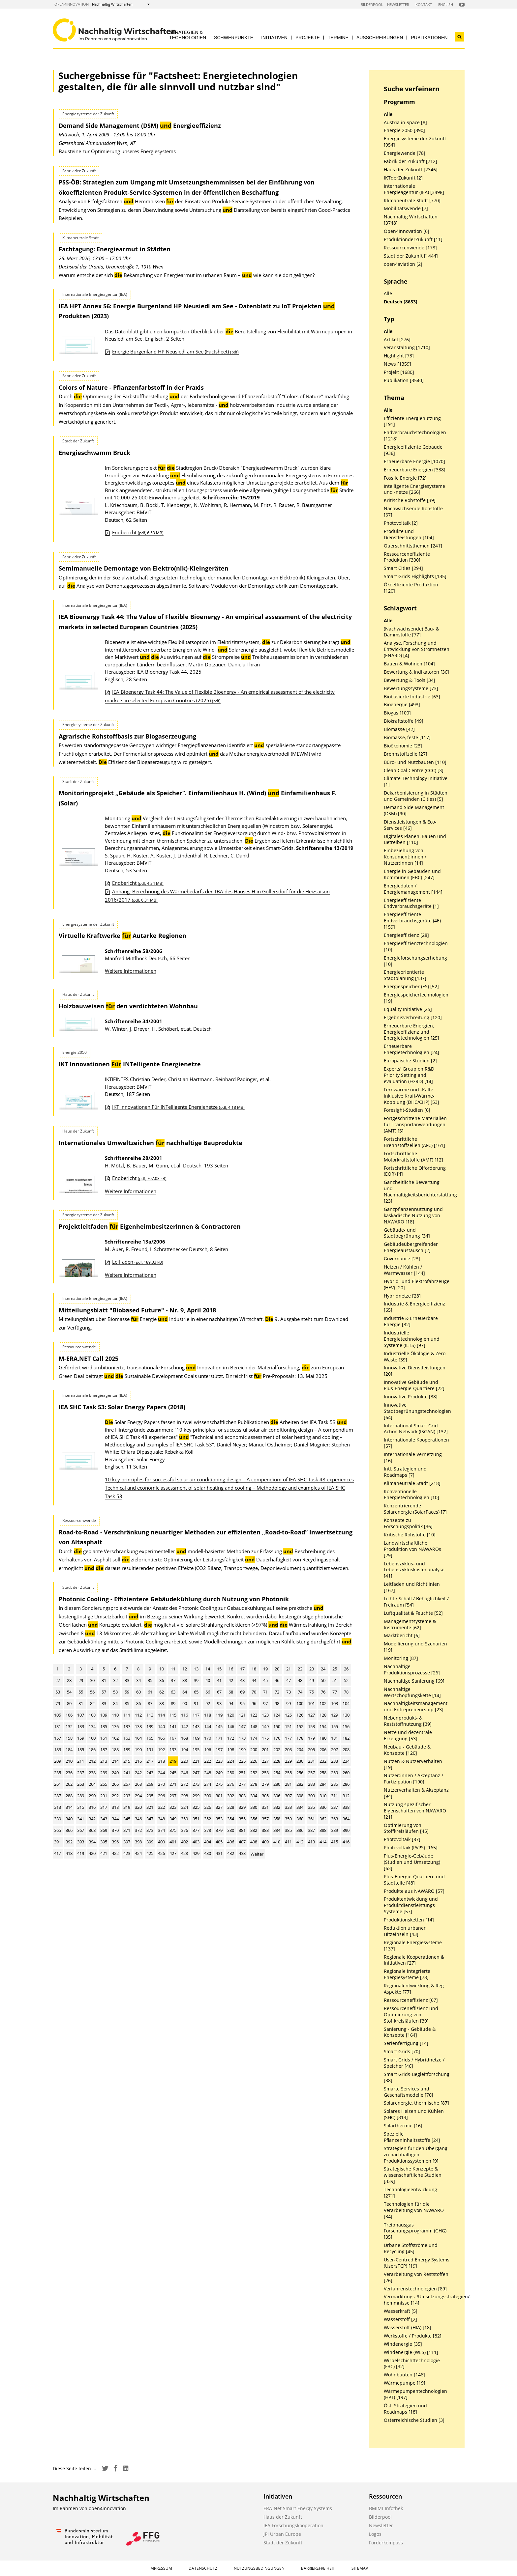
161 (103, 1738)
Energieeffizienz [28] (406, 935)
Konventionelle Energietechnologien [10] (411, 1495)
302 (230, 1796)
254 (276, 1773)
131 (57, 1726)
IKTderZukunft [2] (403, 178)
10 (161, 1669)
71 (265, 1692)
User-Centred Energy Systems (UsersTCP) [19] (416, 2263)
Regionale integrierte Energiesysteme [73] (407, 1974)
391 (57, 1842)
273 (196, 1784)
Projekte (307, 37)
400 (161, 1842)
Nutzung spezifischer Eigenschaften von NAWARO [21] (415, 1811)
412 (299, 1842)
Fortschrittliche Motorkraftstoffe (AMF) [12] (413, 1157)
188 (115, 1749)
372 (138, 1830)
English (445, 4)
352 (207, 1819)
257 (311, 1773)
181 (334, 1738)
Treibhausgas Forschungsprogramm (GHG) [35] (415, 2231)
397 (126, 1842)
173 (242, 1738)
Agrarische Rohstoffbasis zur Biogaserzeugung (127, 736)
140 (161, 1726)
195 (196, 1749)
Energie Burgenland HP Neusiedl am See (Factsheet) (175, 351)
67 (219, 1692)
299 (196, 1796)
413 (311, 1842)
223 (219, 1761)
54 (69, 1692)
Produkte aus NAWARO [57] (414, 1891)
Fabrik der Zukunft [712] (410, 161)
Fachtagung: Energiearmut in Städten (114, 249)
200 (253, 1749)
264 (92, 1784)
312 (346, 1796)
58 (115, 1692)
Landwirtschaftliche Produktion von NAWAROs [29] (412, 1549)
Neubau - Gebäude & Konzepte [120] (407, 1750)
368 (92, 1830)
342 (92, 1819)
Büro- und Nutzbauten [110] (415, 762)
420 (92, 1853)
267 (126, 1784)
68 (230, 1692)
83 (104, 1703)
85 (127, 1703)
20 (277, 1669)
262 (69, 1784)
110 (115, 1715)
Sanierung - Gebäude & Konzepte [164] (410, 2032)
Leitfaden (137, 1261)
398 (138, 1842)
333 (288, 1807)
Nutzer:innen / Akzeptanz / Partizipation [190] (413, 1779)
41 (219, 1680)
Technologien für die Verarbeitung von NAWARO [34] (414, 2210)
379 (219, 1830)
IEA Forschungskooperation (293, 2525)
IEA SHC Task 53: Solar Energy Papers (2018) (122, 1407)
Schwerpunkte (233, 37)
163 (126, 1738)
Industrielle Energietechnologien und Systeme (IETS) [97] (412, 1339)
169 (196, 1738)
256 (299, 1773)
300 (207, 1796)
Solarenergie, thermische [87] (416, 2103)
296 (161, 1796)
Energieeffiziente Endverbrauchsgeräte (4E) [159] (412, 920)
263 (80, 1784)
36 (161, 1680)
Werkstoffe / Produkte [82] (412, 2336)
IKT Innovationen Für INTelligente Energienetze (178, 1107)
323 (172, 1807)
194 (184, 1749)
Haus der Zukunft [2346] (411, 170)
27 (57, 1680)
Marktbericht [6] (402, 1635)
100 (299, 1703)
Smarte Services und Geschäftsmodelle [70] (408, 2092)
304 (253, 1796)
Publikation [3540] (404, 380)
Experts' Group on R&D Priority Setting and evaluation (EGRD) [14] (409, 1075)
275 (219, 1784)
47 (288, 1680)
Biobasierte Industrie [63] (412, 697)
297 (172, 1796)
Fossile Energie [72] (405, 478)
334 (299, 1807)
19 (265, 1669)
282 (299, 1784)
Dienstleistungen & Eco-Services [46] (410, 825)
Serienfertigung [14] (406, 2043)
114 (161, 1715)
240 (115, 1773)
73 (288, 1692)
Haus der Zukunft (282, 2517)
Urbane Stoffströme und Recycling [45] (411, 2248)
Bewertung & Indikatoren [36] (416, 672)
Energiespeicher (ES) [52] (411, 987)
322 (161, 1807)
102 (322, 1703)
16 (230, 1669)
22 (300, 1669)
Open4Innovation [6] (406, 231)
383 (265, 1830)
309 (311, 1796)
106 (69, 1715)
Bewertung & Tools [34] (409, 680)
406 (230, 1842)
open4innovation (71, 4)
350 (184, 1819)
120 (230, 1715)
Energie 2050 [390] (404, 130)
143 (196, 1726)
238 (92, 1773)
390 (346, 1830)
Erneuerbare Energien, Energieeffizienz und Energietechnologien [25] (411, 1032)
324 (184, 1807)
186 (92, 1749)
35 (150, 1680)
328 (230, 1807)
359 (288, 1819)
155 (334, 1726)
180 (322, 1738)
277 (242, 1784)
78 (346, 1692)
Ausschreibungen (379, 37)
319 (126, 1807)
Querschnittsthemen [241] (413, 546)
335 (311, 1807)
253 (265, 1773)
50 (323, 1680)
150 (276, 1726)
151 (288, 1726)
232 (322, 1761)
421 (103, 1853)
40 (207, 1680)
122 (253, 1715)
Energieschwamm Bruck (94, 453)
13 (196, 1669)
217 (149, 1761)
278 (253, 1784)
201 (265, 1749)
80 (69, 1703)
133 (80, 1726)
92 (207, 1703)
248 (207, 1773)
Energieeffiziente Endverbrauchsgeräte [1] (411, 903)
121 (242, 1715)
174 (253, 1738)
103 (334, 1703)
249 (219, 1773)
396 (115, 1842)
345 (126, 1819)
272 (184, 1784)
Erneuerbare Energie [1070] (414, 461)
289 (80, 1796)
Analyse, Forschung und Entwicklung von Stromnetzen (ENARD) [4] (416, 649)
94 (230, 1703)
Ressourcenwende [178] (410, 248)
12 (184, 1669)
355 (242, 1819)
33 (127, 1680)
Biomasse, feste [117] (407, 738)
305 (265, 1796)
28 (69, 1680)
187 (103, 1749)
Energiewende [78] (404, 153)
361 (311, 1819)
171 (219, 1738)
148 (253, 1726)
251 (242, 1773)
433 (242, 1853)
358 (276, 1819)
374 (161, 1830)
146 (230, 1726)
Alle (388, 114)
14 (207, 1669)
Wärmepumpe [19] (404, 2383)
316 (92, 1807)
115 (172, 1715)
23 (311, 1669)
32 (115, 1680)
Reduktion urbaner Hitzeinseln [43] (405, 1931)
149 (265, 1726)
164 (138, 1738)
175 (265, 1738)
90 (184, 1703)
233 (334, 1761)
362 (322, 1819)
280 (276, 1784)
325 (196, 1807)
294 (138, 1796)
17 (242, 1669)
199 (242, 1749)
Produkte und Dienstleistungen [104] (409, 534)
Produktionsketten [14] (409, 1920)
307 (288, 1796)
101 (311, 1703)
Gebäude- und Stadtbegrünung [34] (407, 1233)
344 (115, 1819)
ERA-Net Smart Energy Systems (297, 2508)
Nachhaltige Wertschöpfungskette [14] (412, 1692)
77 (334, 1692)
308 (299, 1796)
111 (126, 1715)
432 (230, 1853)
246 (184, 1773)
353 (219, 1819)
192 (161, 1749)
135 (103, 1726)
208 (346, 1749)
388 (322, 1830)
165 (149, 1738)
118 (207, 1715)
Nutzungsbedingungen (259, 2568)
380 (230, 1830)
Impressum (160, 2568)
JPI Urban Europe (282, 2534)
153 (311, 1726)
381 (242, 1830)
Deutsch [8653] (400, 302)
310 (322, 1796)
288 (69, 1796)
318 (115, 1807)
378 (207, 1830)
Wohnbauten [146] (404, 2375)
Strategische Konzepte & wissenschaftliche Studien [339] (412, 2175)
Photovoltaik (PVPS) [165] (411, 1848)
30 (92, 1680)
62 (161, 1692)
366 (69, 1830)
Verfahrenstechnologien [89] (415, 2289)
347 (149, 1819)
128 (322, 1715)
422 (115, 1853)
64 (184, 1692)
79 (57, 1703)
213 (103, 1761)
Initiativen (274, 37)
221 (196, 1761)
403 (196, 1842)
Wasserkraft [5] (400, 2311)
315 (80, 1807)
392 (69, 1842)
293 (126, 1796)
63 (173, 1692)
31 (104, 1680)
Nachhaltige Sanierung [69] (414, 1681)
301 (219, 1796)
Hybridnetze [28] (402, 1296)
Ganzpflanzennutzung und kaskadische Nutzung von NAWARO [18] (413, 1215)
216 (138, 1761)
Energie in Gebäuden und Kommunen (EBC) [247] (412, 874)
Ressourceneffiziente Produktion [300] (407, 557)
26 (346, 1669)
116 (184, 1715)
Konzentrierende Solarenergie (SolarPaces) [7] (415, 1509)
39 (196, 1680)
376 (184, 1830)
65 (196, 1692)
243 (149, 1773)
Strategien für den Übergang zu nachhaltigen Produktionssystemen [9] (415, 2154)
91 (196, 1703)
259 (334, 1773)
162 (115, 1738)
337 (334, 1807)
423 (126, 1853)
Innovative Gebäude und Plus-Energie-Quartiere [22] (414, 1385)
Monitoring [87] (401, 1658)
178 (299, 1738)
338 (346, 1807)
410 (276, 1842)
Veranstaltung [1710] (407, 347)
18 (254, 1669)
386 (299, 1830)
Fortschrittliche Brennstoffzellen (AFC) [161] (414, 1142)
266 (115, 1784)
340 (69, 1819)
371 (126, 1830)
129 (334, 1715)
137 (126, 1726)
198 (230, 1749)
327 (219, 1807)
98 (277, 1703)
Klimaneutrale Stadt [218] (412, 1483)
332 (276, 1807)
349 (172, 1819)
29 (80, 1680)
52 (346, 1680)
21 (288, 1669)
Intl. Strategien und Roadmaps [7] (405, 1472)
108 (92, 1715)
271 (172, 1784)
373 (149, 1830)
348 (161, 1819)
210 (69, 1761)
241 (126, 1773)
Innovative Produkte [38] (411, 1397)
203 (288, 1749)
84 (115, 1703)
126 (299, 1715)
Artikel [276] (397, 340)
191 (149, 1749)
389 (334, 1830)
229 (288, 1761)
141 (172, 1726)
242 (138, 1773)
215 (126, 1761)
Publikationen (429, 37)
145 (219, 1726)
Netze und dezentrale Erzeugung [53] (408, 1735)
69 (242, 1692)
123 (265, 1715)
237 (80, 1773)
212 (92, 1761)
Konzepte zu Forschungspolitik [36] (408, 1523)
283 (311, 1784)
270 (161, 1784)
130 (346, 1715)
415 (334, 1842)
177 (288, 1738)
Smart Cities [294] (403, 568)
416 (346, 1842)
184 (69, 1749)
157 (57, 1738)
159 (80, 1738)
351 (196, 1819)
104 (346, 1703)
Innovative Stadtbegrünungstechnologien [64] (417, 1411)
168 (184, 1738)
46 (277, 1680)
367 (80, 1830)
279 (265, 1784)
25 (334, 1669)
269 (149, 1784)
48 (300, 1680)
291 (103, 1796)
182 (346, 1738)
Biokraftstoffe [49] (403, 721)
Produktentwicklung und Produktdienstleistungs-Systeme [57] (411, 1905)
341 (80, 1819)
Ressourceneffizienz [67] (411, 2000)
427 (172, 1853)
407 (242, 1842)
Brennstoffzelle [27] (405, 754)
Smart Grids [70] (402, 2052)
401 (172, 1842)
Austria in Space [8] (405, 123)
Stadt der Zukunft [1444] (411, 256)
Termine (338, 37)
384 (276, 1830)
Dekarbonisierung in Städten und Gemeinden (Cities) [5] (415, 796)
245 (172, 1773)
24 (323, 1669)
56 (92, 1692)
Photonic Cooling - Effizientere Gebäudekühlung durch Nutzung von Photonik (174, 1599)
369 (103, 1830)
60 (138, 1692)
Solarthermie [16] (403, 2126)
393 (80, 1842)
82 (92, 1703)
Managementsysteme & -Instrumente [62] (411, 1624)
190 (138, 1749)
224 (230, 1761)
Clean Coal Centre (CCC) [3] (413, 770)
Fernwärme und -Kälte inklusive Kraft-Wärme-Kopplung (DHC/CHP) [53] (411, 1096)
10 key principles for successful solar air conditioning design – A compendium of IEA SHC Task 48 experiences (229, 1479)
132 (69, 1726)
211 (80, 1761)
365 (57, 1830)
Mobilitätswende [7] (406, 208)
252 (253, 1773)
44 (254, 1680)
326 (207, 1807)
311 (334, 1796)
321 (149, 1807)
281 (288, 1784)
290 (92, 1796)
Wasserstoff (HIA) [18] (407, 2328)
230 (299, 1761)
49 (311, 1680)
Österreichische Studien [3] (414, 2420)
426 (161, 1853)
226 (253, 1761)
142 (184, 1726)
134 (92, 1726)
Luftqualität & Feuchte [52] (413, 1613)
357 (265, 1819)
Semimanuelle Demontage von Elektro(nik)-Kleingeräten (143, 568)
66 (207, 1692)
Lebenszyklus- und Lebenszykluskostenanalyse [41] (414, 1570)
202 (276, 1749)
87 (150, 1703)
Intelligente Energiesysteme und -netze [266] (414, 489)
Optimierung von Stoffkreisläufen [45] (406, 1828)
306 (276, 1796)
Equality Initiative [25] (408, 1009)
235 (57, 1773)
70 (254, 1692)
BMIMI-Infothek (386, 2508)
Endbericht (138, 532)
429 (196, 1853)
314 (69, 1807)
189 (126, 1749)
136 (115, 1726)
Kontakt (423, 4)
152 (299, 1726)
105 (57, 1715)
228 (276, 1761)
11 (173, 1669)
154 (322, 1726)
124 (276, 1715)
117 (196, 1715)
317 (103, 1807)
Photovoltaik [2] (401, 523)
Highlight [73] (399, 356)
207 (334, 1749)
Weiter (257, 1854)
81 (80, 1703)
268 (138, 1784)
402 (184, 1842)
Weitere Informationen (130, 970)
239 (103, 1773)
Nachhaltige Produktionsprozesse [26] (412, 1670)
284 (322, 1784)
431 (219, 1853)
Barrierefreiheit (318, 2568)
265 (103, 1784)
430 (207, 1853)
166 (161, 1738)
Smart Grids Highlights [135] (415, 576)
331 (265, 1807)
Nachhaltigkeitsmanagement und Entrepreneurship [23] (415, 1706)
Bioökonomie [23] (403, 746)
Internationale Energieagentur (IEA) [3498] (414, 189)
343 (103, 1819)
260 (346, 1773)
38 (184, 1680)
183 (57, 1749)
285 (334, 1784)
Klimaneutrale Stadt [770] (412, 201)
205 (311, 1749)
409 (265, 1842)
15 (219, 1669)
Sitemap (359, 2568)
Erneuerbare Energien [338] (414, 470)
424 (138, 1853)
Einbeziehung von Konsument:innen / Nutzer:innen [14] (405, 857)
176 (276, 1738)
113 (149, 1715)
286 (346, 1784)
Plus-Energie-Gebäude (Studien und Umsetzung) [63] (412, 1862)
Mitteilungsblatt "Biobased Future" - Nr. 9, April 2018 (137, 1310)
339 (57, 1819)
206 (322, 1749)
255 (288, 1773)
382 (253, 1830)
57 (104, 1692)
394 (92, 1842)
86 (138, 1703)
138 (138, 1726)
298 (184, 1796)
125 (288, 1715)
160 (92, 1738)
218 (161, 1761)
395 (103, 1842)
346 (138, 1819)
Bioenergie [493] (402, 705)
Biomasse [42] (399, 729)
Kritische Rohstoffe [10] (410, 1535)
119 (219, 1715)
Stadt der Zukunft (282, 2542)
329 (242, 1807)
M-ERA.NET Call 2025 (88, 1358)
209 (57, 1761)
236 (69, 1773)
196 (207, 1749)
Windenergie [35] (403, 2344)
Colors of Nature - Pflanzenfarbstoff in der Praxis (131, 387)
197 (219, 1749)
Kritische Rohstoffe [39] (410, 500)
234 (346, 1761)
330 (253, 1807)
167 (172, 1738)
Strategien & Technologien (187, 35)
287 (57, 1796)
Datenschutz (203, 2568)
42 (230, 1680)
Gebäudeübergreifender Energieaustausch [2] (411, 1247)
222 (207, 1761)
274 (207, 1784)
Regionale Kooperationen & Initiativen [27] (414, 1960)
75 (311, 1692)
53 (57, 1692)
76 (323, 1692)
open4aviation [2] (403, 264)
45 (265, 1680)
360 (299, 1819)
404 (207, 1842)
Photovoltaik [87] (402, 1839)
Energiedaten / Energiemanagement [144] (413, 889)
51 (334, 1680)
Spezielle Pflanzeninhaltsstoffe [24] (412, 2137)
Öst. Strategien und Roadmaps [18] (405, 2409)
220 (184, 1761)
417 (57, 1853)
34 (138, 1680)
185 (80, 1749)
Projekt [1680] (399, 372)
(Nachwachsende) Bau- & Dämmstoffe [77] (411, 632)
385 (288, 1830)
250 (230, 1773)
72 (277, 1692)
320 (138, 1807)
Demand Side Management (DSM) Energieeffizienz (140, 125)
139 (149, 1726)
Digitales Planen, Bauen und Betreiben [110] (415, 839)
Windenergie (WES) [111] (411, 2352)
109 (103, 1715)
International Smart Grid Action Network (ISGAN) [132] (416, 1429)
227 (265, 1761)
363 (334, 1819)
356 (253, 1819)
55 (80, 1692)
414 (322, 1842)
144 (207, 1726)
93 (219, 1703)
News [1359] (397, 364)
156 (346, 1726)
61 (150, 1692)
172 (230, 1738)
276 (230, 1784)
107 (80, 1715)
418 (69, 1853)
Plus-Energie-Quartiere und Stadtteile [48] (414, 1880)
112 (138, 1715)
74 (300, 1692)
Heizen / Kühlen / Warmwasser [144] (404, 1270)
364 (346, 1819)
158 (69, 1738)
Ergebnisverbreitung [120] (413, 1018)
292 (115, 1796)
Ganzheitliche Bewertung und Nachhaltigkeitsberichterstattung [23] (420, 1191)
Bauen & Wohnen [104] (409, 664)
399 (149, 1842)
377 (196, 1830)
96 (254, 1703)
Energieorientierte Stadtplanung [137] (405, 975)
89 (173, 1703)
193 (172, 1749)
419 (80, 1853)
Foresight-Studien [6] (407, 1110)
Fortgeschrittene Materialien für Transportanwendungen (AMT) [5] (415, 1124)
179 (311, 1738)
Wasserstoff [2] (400, 2319)
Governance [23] (402, 1259)
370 (115, 1830)
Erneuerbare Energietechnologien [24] (411, 1049)
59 (127, 1692)
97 (265, 1703)
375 (172, 1830)
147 (242, 1726)
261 (57, 1784)
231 (311, 1761)
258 (322, 1773)
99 (288, 1703)
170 (207, 1738)
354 (230, 1819)
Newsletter (398, 4)
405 (219, 1842)
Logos (375, 2534)
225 (242, 1761)
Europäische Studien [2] (410, 1061)
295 (149, 1796)
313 (57, 1807)
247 (196, 1773)
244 (161, 1773)
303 (242, 1796)
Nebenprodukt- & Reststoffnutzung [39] (408, 1721)
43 (242, 1680)
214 (115, 1761)
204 (299, 1749)
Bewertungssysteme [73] (411, 688)
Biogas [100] (397, 713)
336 (322, 1807)
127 (311, 1715)
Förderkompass (386, 2542)
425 (149, 1853)
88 (161, 1703)
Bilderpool (372, 4)
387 (311, 1830)
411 (288, 1842)
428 (184, 1853)
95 (242, 1703)
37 (173, 1680)
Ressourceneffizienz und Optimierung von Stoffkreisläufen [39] (411, 2014)
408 (253, 1842)
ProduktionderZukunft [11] (413, 239)
